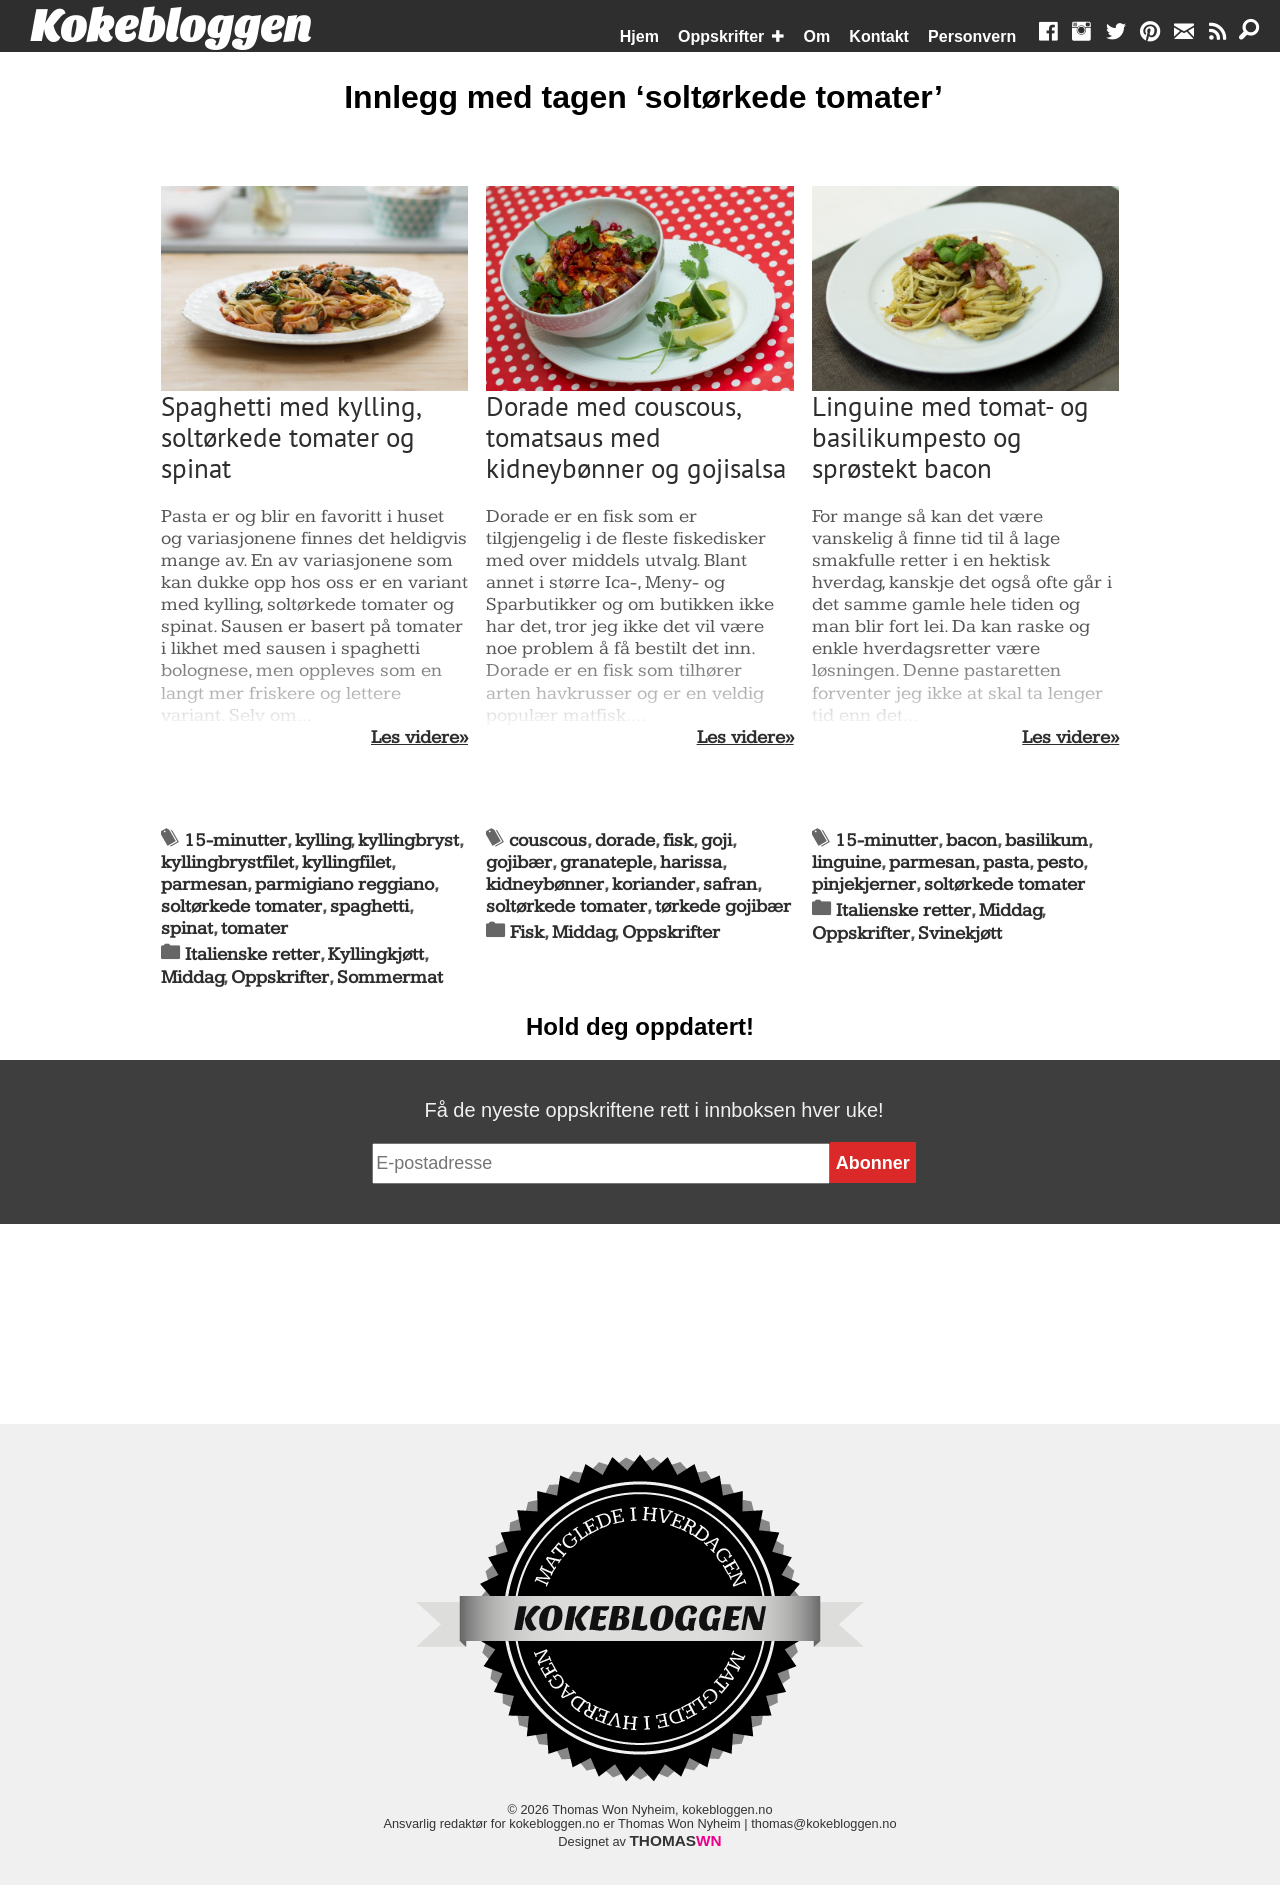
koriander (653, 884)
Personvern (972, 36)
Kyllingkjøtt (376, 954)
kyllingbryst (408, 840)
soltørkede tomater (241, 906)
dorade (625, 840)
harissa (691, 862)
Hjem (639, 36)
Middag (192, 977)
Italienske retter (252, 954)
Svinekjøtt (960, 933)
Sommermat (390, 977)
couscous (548, 840)
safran (730, 884)
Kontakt (879, 36)
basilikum (1046, 840)
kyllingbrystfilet (227, 862)
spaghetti (369, 906)
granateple (606, 862)
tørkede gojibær (723, 906)
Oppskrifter (721, 36)
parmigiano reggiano (344, 884)
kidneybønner (545, 884)
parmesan (204, 884)
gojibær (519, 862)
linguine (846, 862)
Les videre (415, 738)
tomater (254, 928)
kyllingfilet (346, 862)
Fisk (527, 932)
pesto (1060, 862)
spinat (187, 928)
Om (817, 36)
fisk (678, 840)
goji (716, 840)
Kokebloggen (171, 27)
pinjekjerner (864, 884)
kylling (323, 840)
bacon (971, 840)
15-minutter (235, 840)
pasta (1006, 862)
